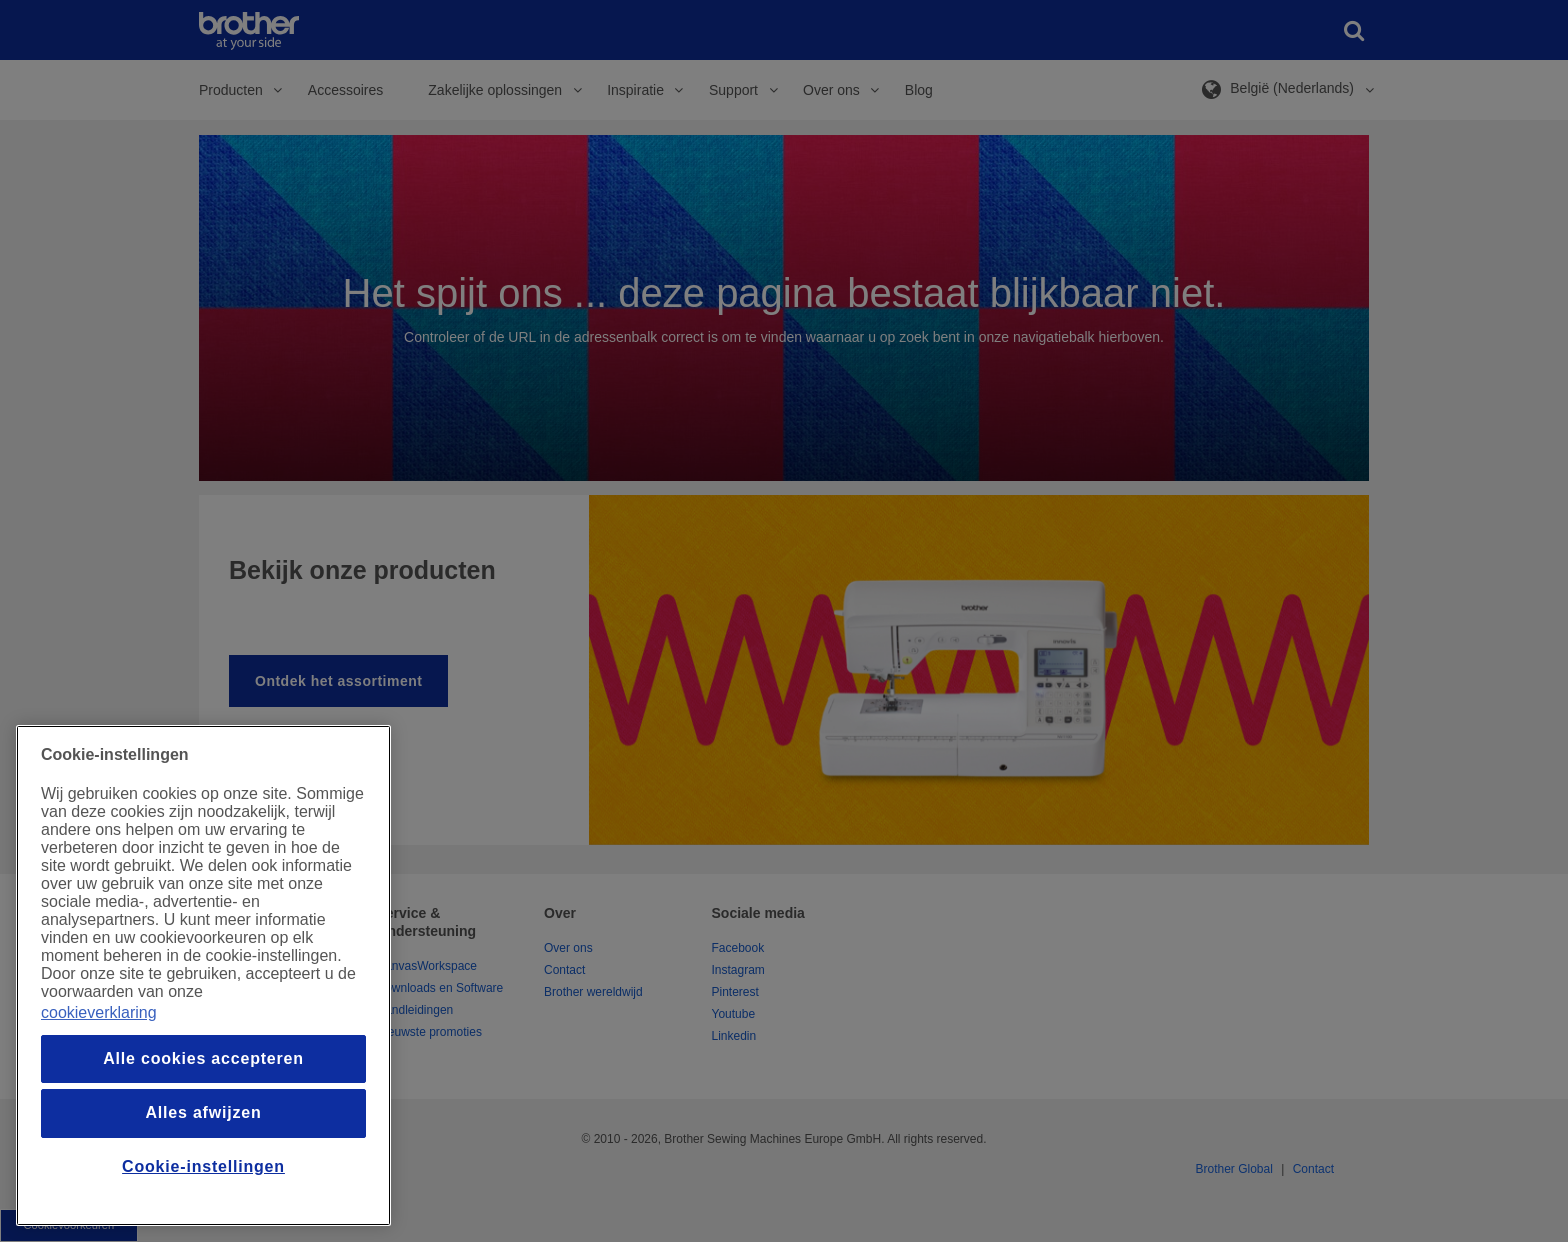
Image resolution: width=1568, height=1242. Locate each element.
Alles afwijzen (203, 1112)
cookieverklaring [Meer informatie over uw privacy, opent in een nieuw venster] (99, 1012)
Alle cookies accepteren (203, 1058)
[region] (203, 975)
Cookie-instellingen (203, 1166)
